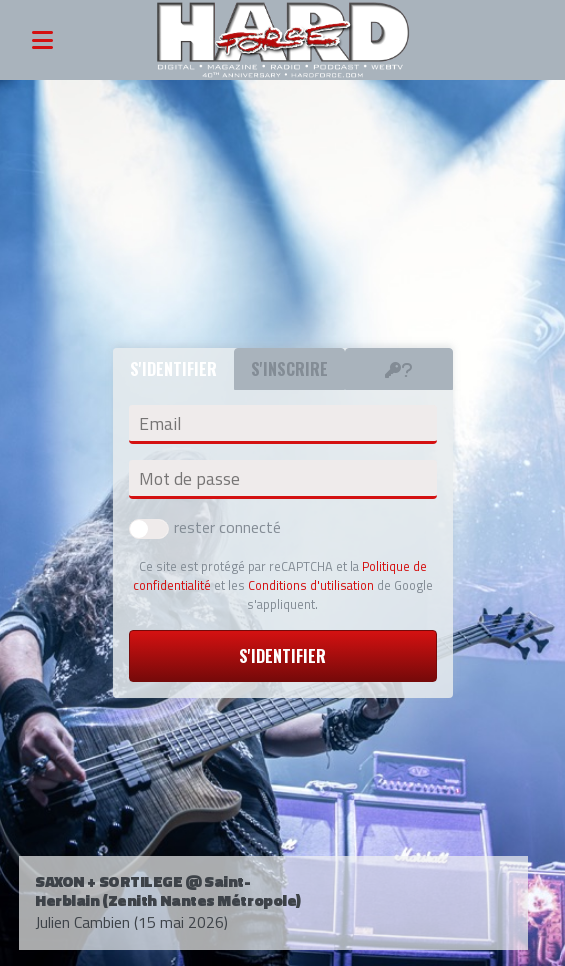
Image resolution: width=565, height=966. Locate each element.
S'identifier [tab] (173, 369)
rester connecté (205, 527)
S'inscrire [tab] (289, 369)
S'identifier (282, 656)
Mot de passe (189, 479)
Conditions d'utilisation (311, 585)
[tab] (399, 369)
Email (160, 424)
